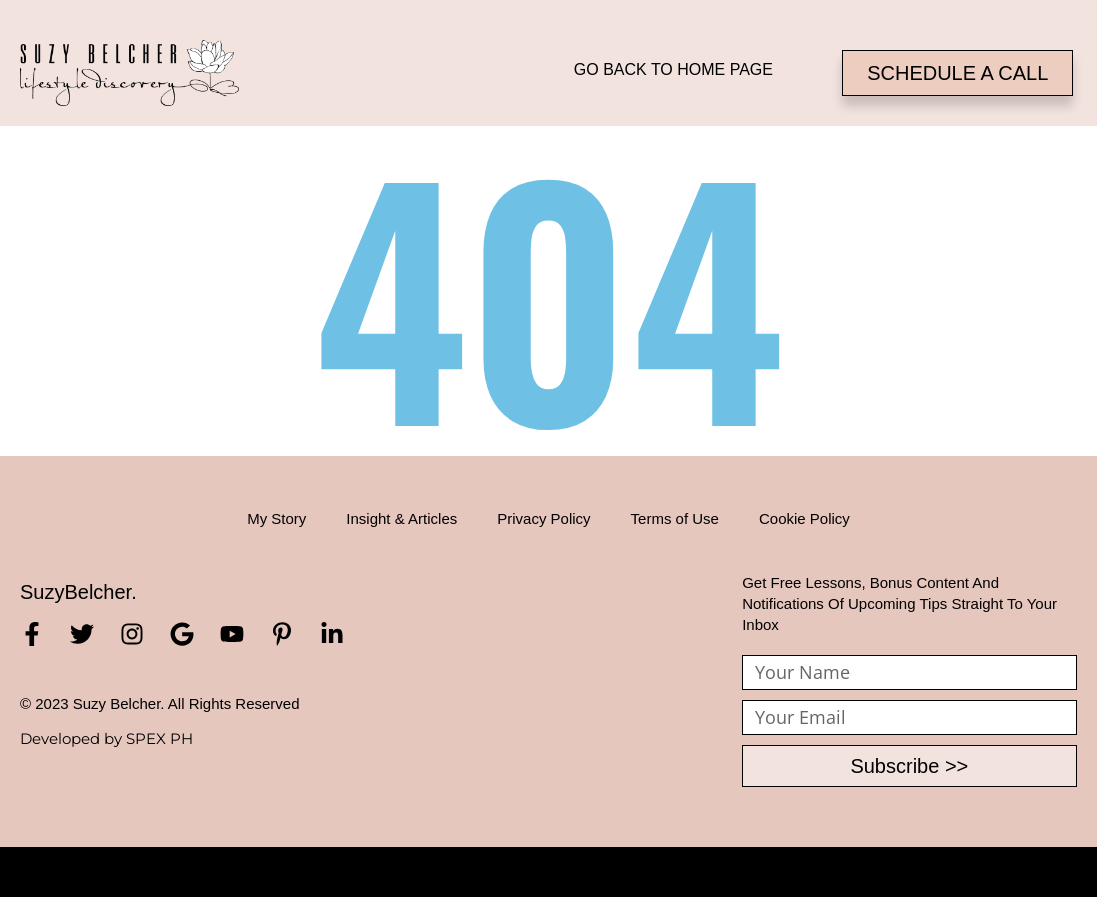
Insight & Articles (401, 518)
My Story (276, 518)
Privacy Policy (543, 518)
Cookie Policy (804, 518)
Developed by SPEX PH (106, 738)
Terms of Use (675, 518)
